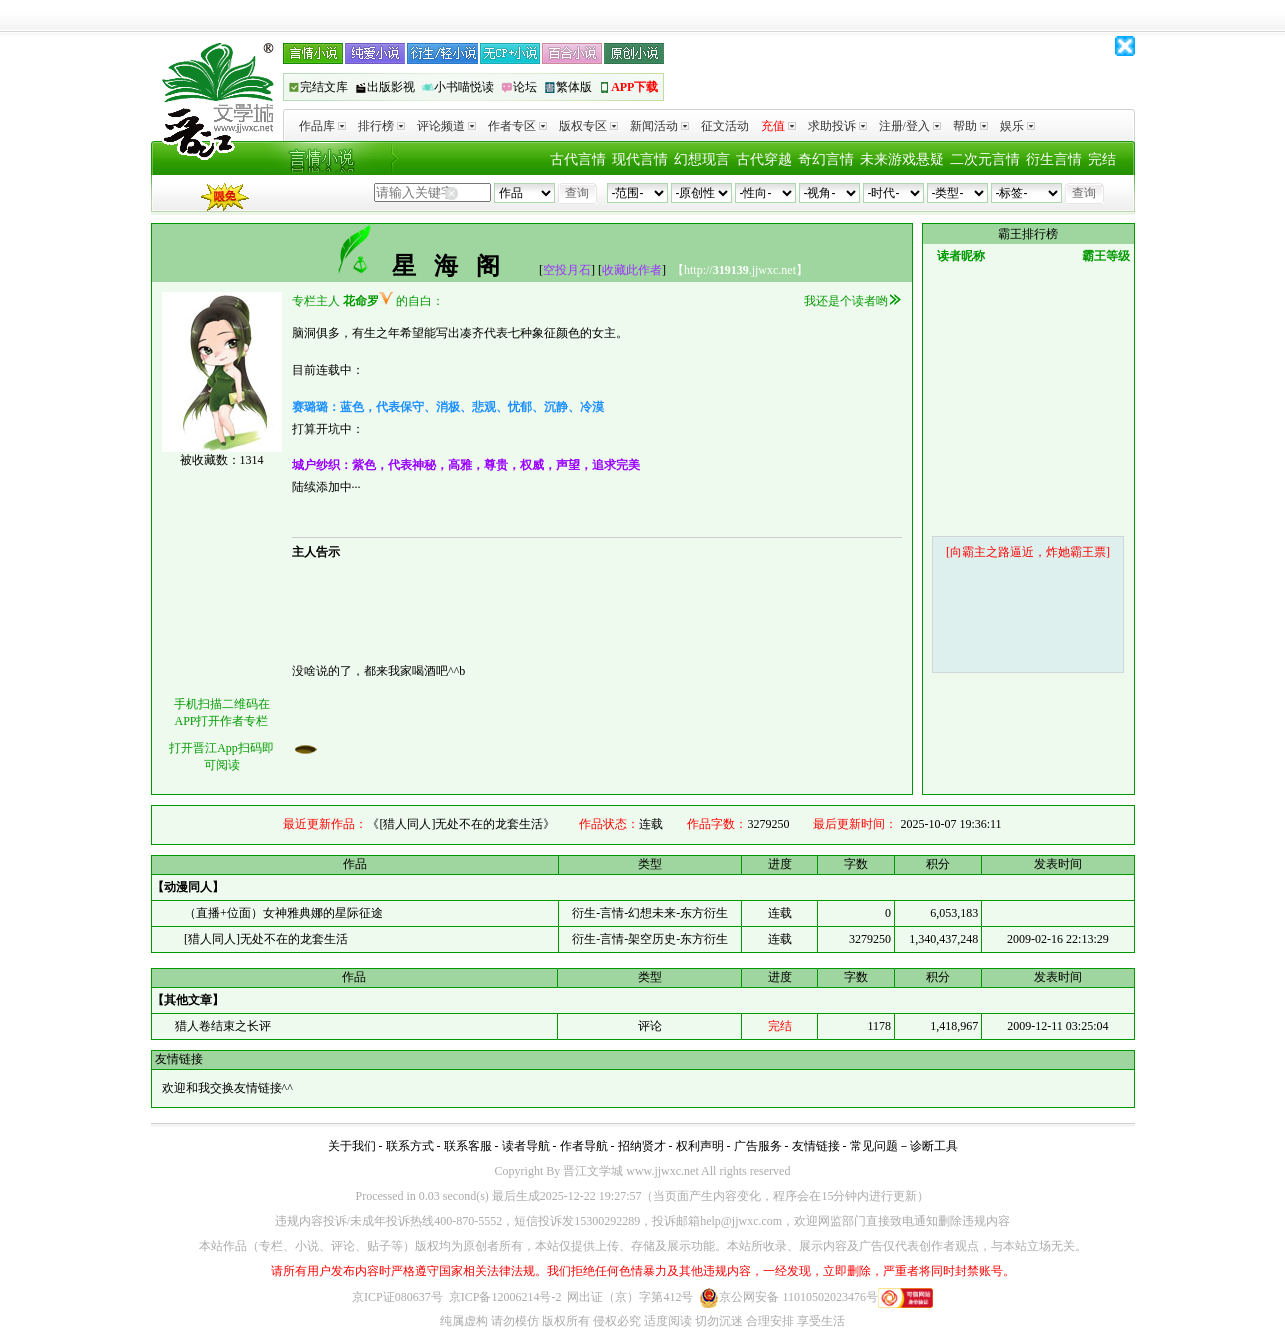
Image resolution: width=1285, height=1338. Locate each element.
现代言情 (640, 159)
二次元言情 (985, 159)
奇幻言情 (826, 159)
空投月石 (567, 270)
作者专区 (517, 126)
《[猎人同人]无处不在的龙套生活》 (461, 824)
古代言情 (578, 159)
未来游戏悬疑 (902, 159)
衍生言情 (1054, 159)
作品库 (322, 126)
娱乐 (1017, 126)
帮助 (970, 126)
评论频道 (446, 126)
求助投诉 (837, 126)
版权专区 (588, 126)
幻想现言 (702, 159)
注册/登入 (910, 126)
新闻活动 (659, 126)
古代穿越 (764, 159)
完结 (1102, 159)
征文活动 (725, 126)
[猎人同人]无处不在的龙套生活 (266, 939)
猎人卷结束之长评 (221, 1026)
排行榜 (381, 126)
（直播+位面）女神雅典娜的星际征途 (283, 913)
